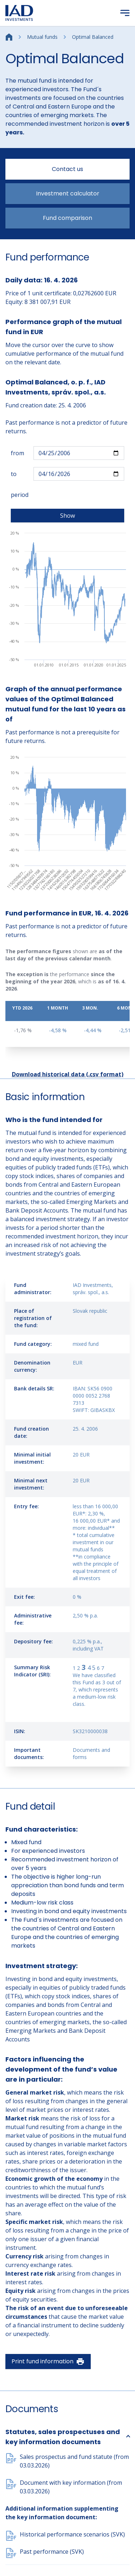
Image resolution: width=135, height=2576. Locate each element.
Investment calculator (67, 193)
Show (67, 516)
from (17, 453)
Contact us (67, 169)
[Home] (9, 36)
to (14, 474)
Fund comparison (67, 218)
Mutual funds (42, 36)
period (19, 495)
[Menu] (125, 13)
